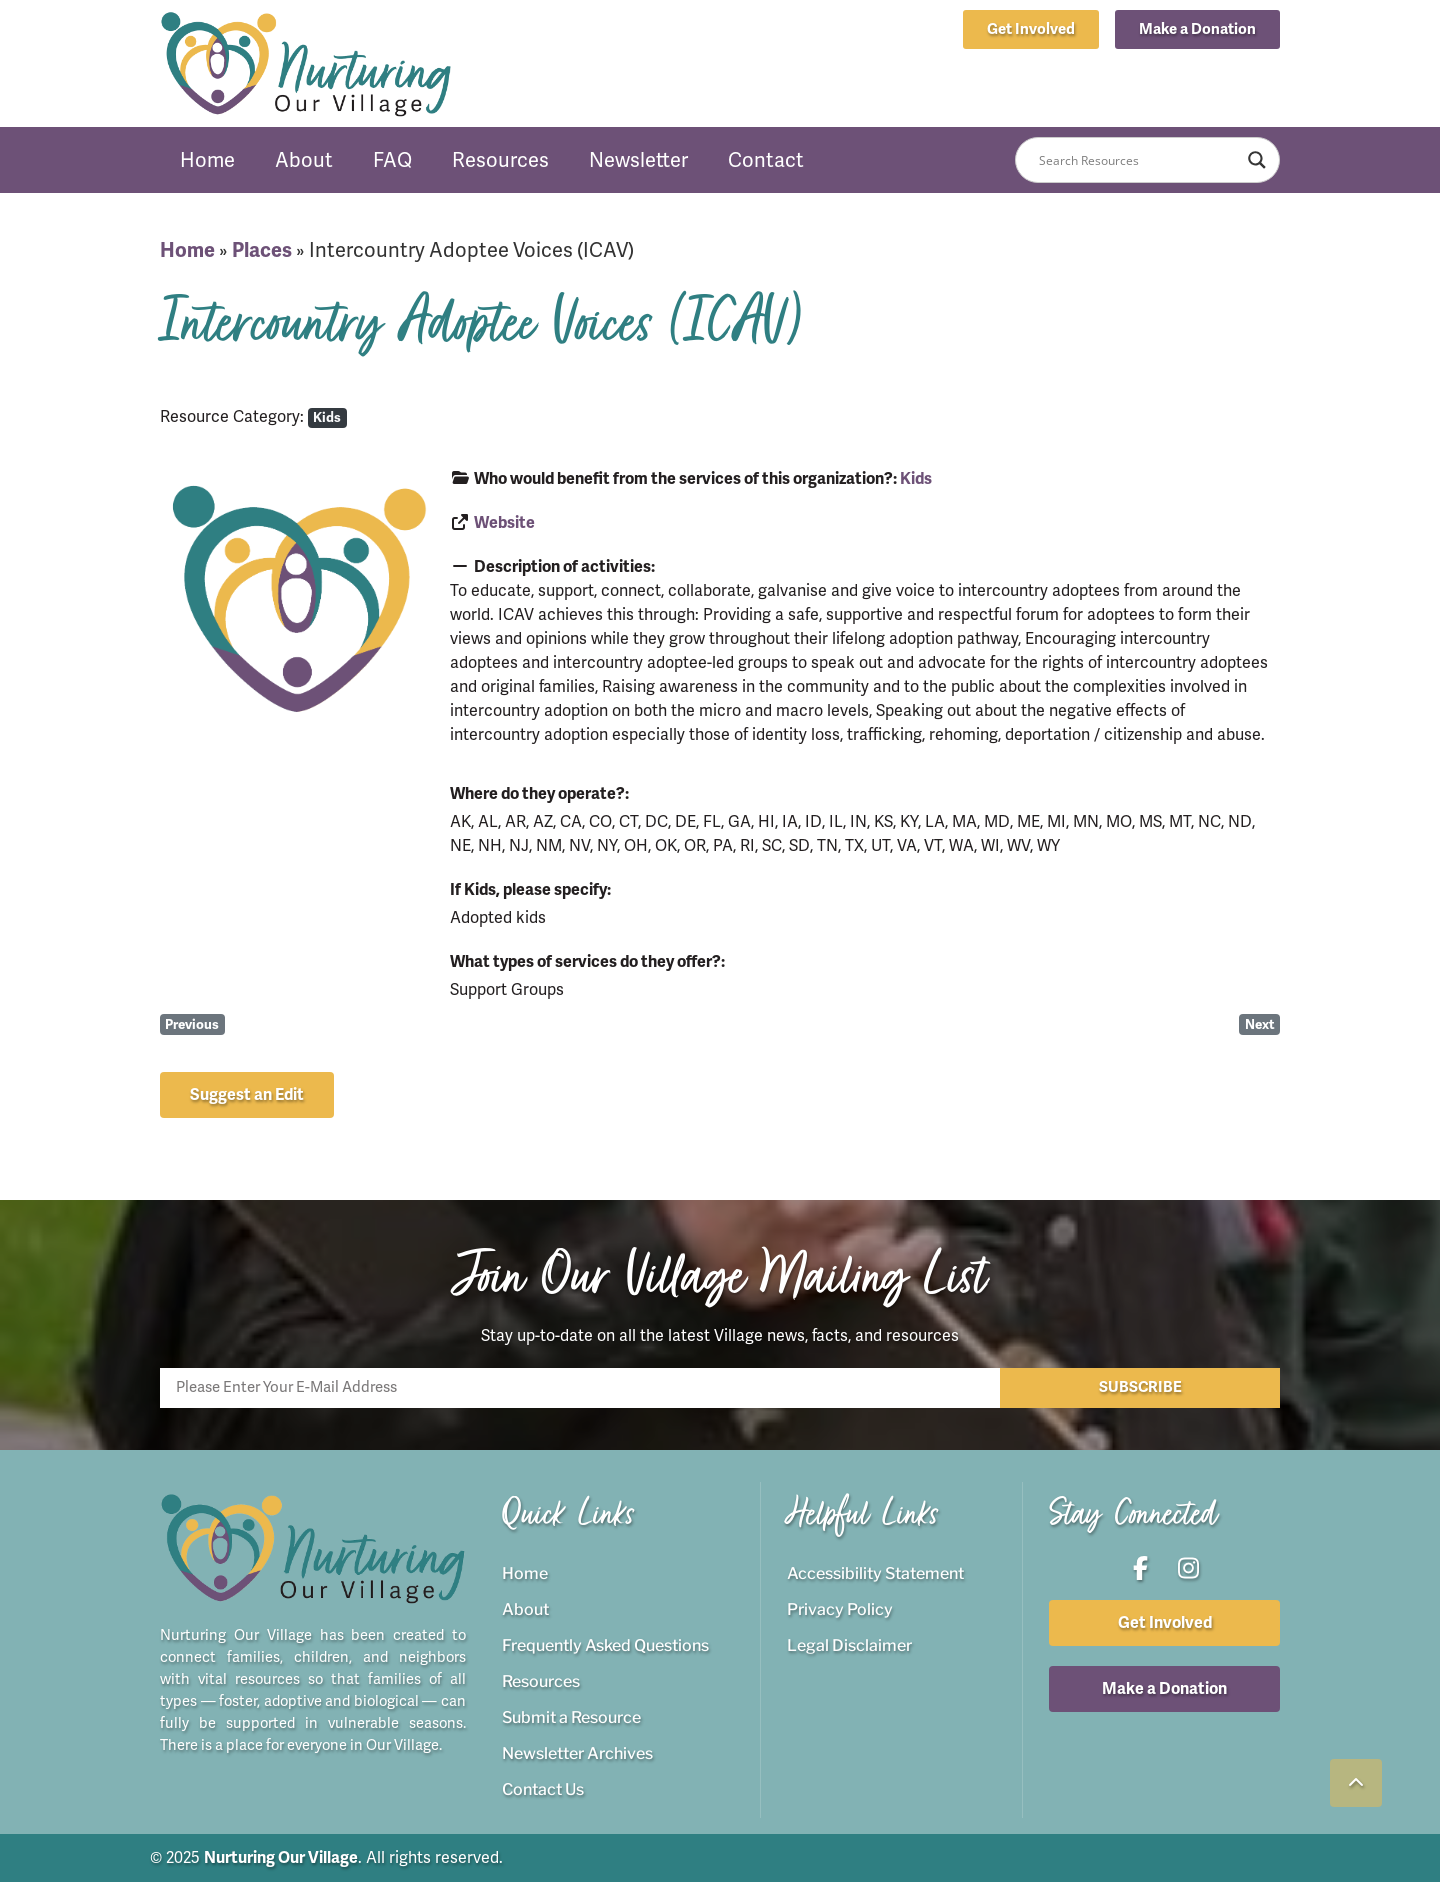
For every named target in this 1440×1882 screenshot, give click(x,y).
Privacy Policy (840, 1609)
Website (504, 523)
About (304, 160)
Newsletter (638, 160)
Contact (766, 160)
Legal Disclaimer (849, 1645)
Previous (192, 1024)
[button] (1197, 29)
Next (1260, 1024)
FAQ (392, 160)
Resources (500, 160)
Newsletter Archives (577, 1753)
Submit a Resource (571, 1717)
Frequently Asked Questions (605, 1645)
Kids (327, 417)
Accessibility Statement (875, 1573)
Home (207, 160)
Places (262, 250)
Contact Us (543, 1789)
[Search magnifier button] (1257, 160)
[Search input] (1138, 160)
